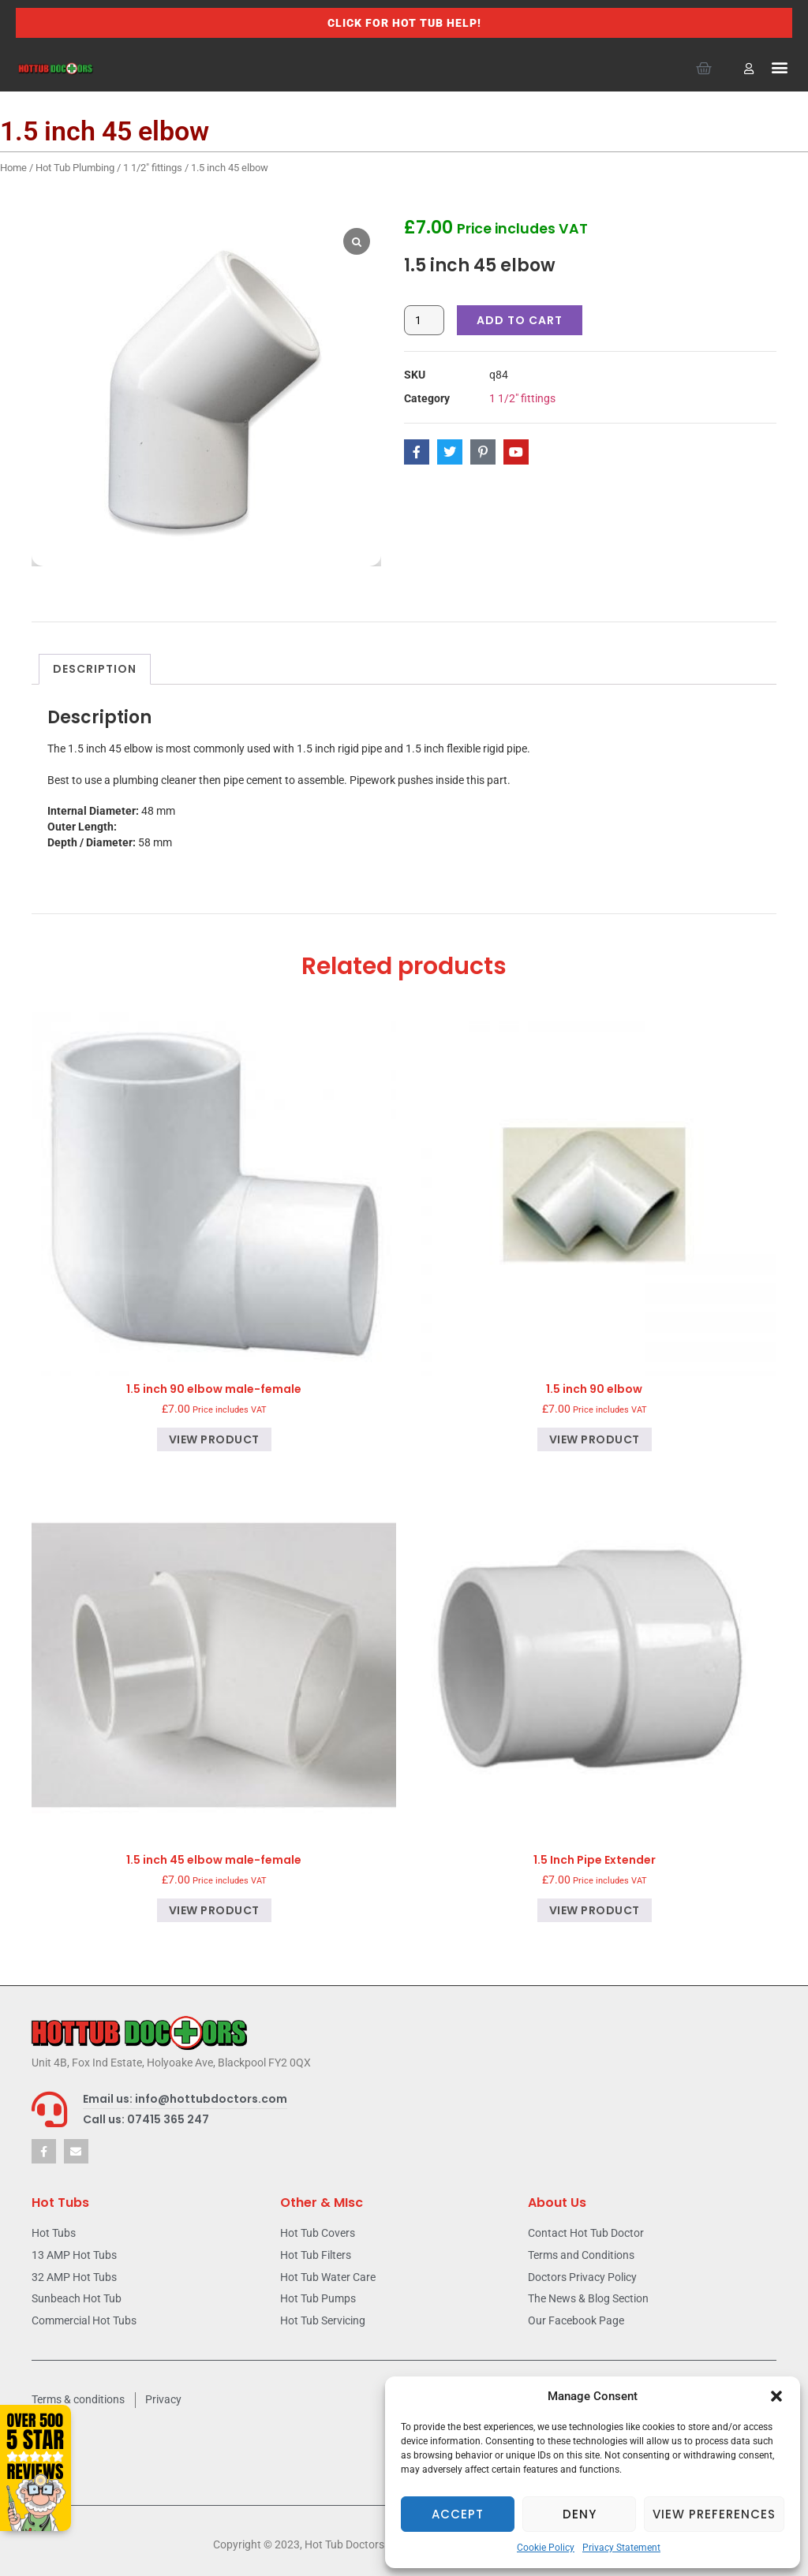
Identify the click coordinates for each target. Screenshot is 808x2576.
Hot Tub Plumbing (75, 168)
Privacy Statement (621, 2547)
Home (13, 168)
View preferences (714, 2514)
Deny (580, 2514)
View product (214, 1439)
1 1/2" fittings (152, 168)
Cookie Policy (545, 2547)
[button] (776, 2396)
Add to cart (520, 320)
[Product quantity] (424, 320)
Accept (458, 2514)
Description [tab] (95, 669)
